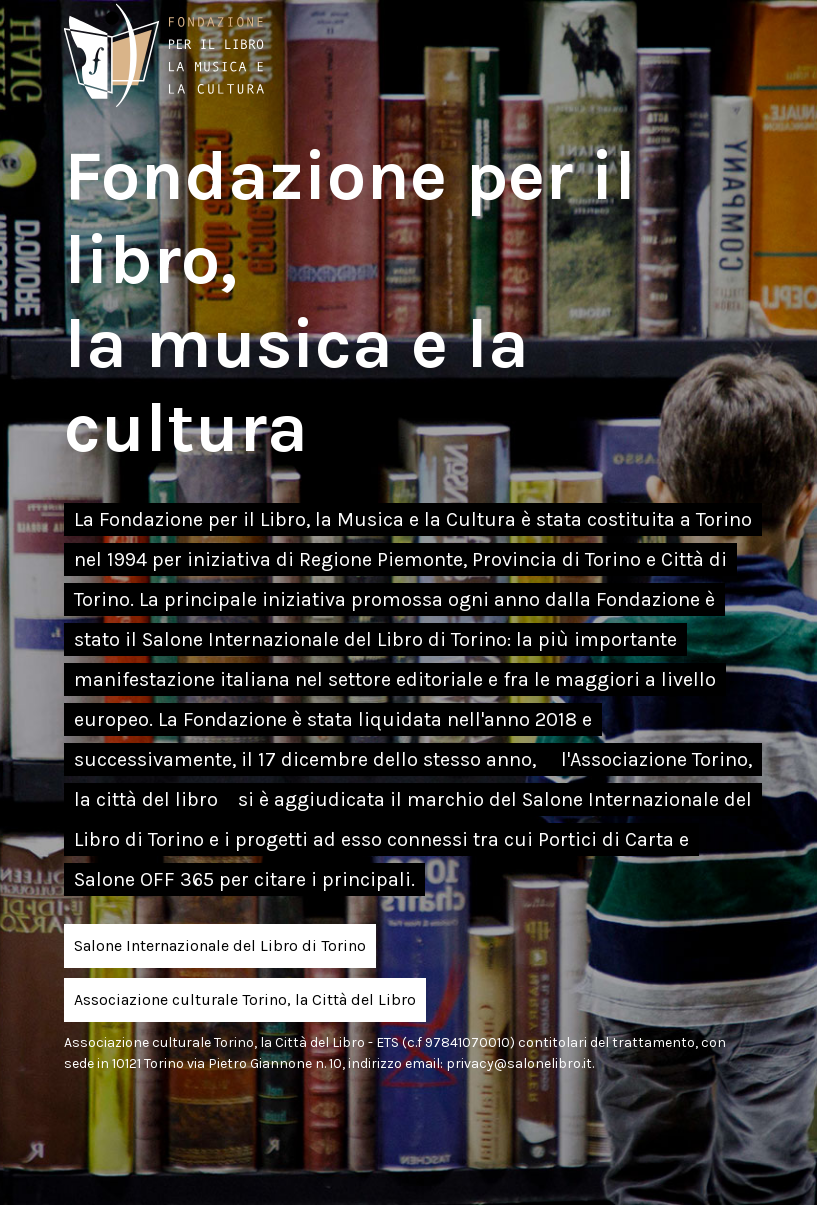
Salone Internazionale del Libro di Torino (220, 945)
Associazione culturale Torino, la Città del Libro (245, 999)
